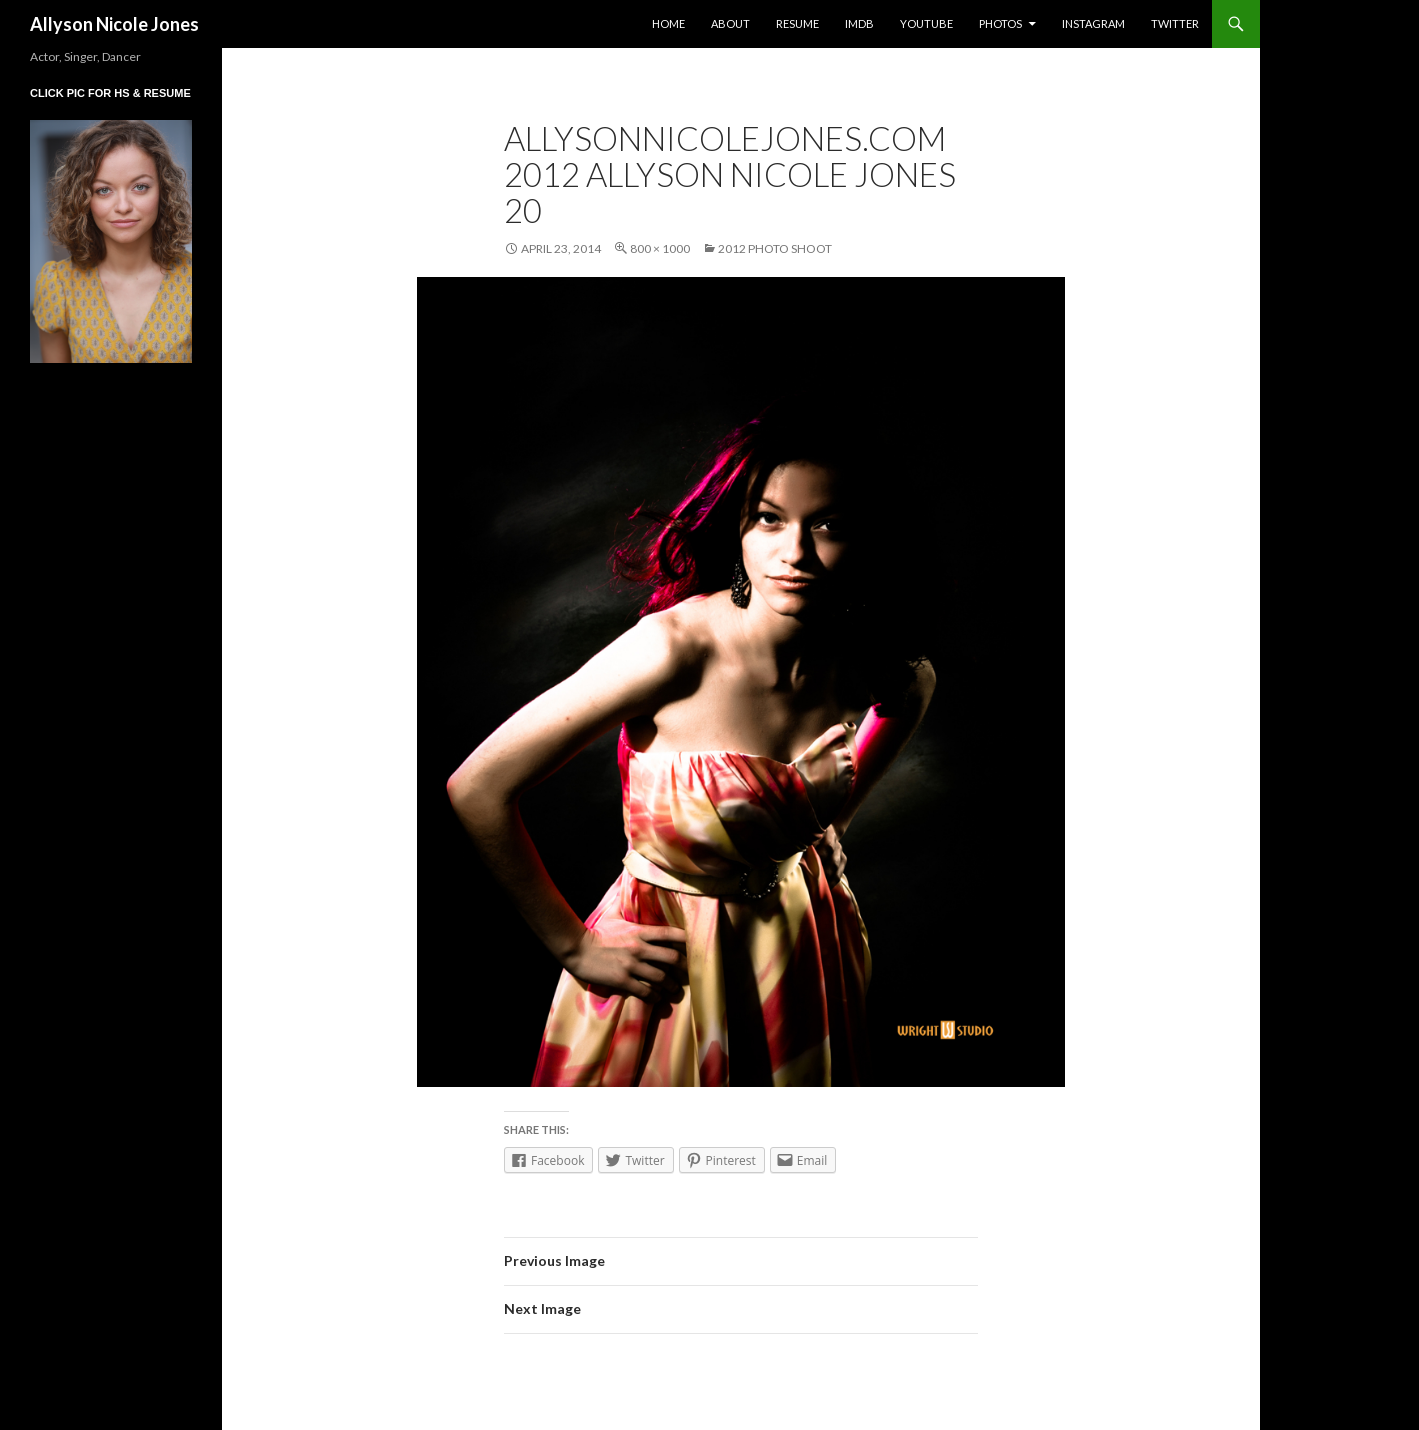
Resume (797, 23)
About (730, 23)
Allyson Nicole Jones (114, 24)
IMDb (859, 23)
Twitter (1175, 23)
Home (668, 23)
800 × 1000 (660, 248)
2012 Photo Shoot (775, 248)
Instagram (1093, 23)
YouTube (926, 23)
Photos (1000, 23)
